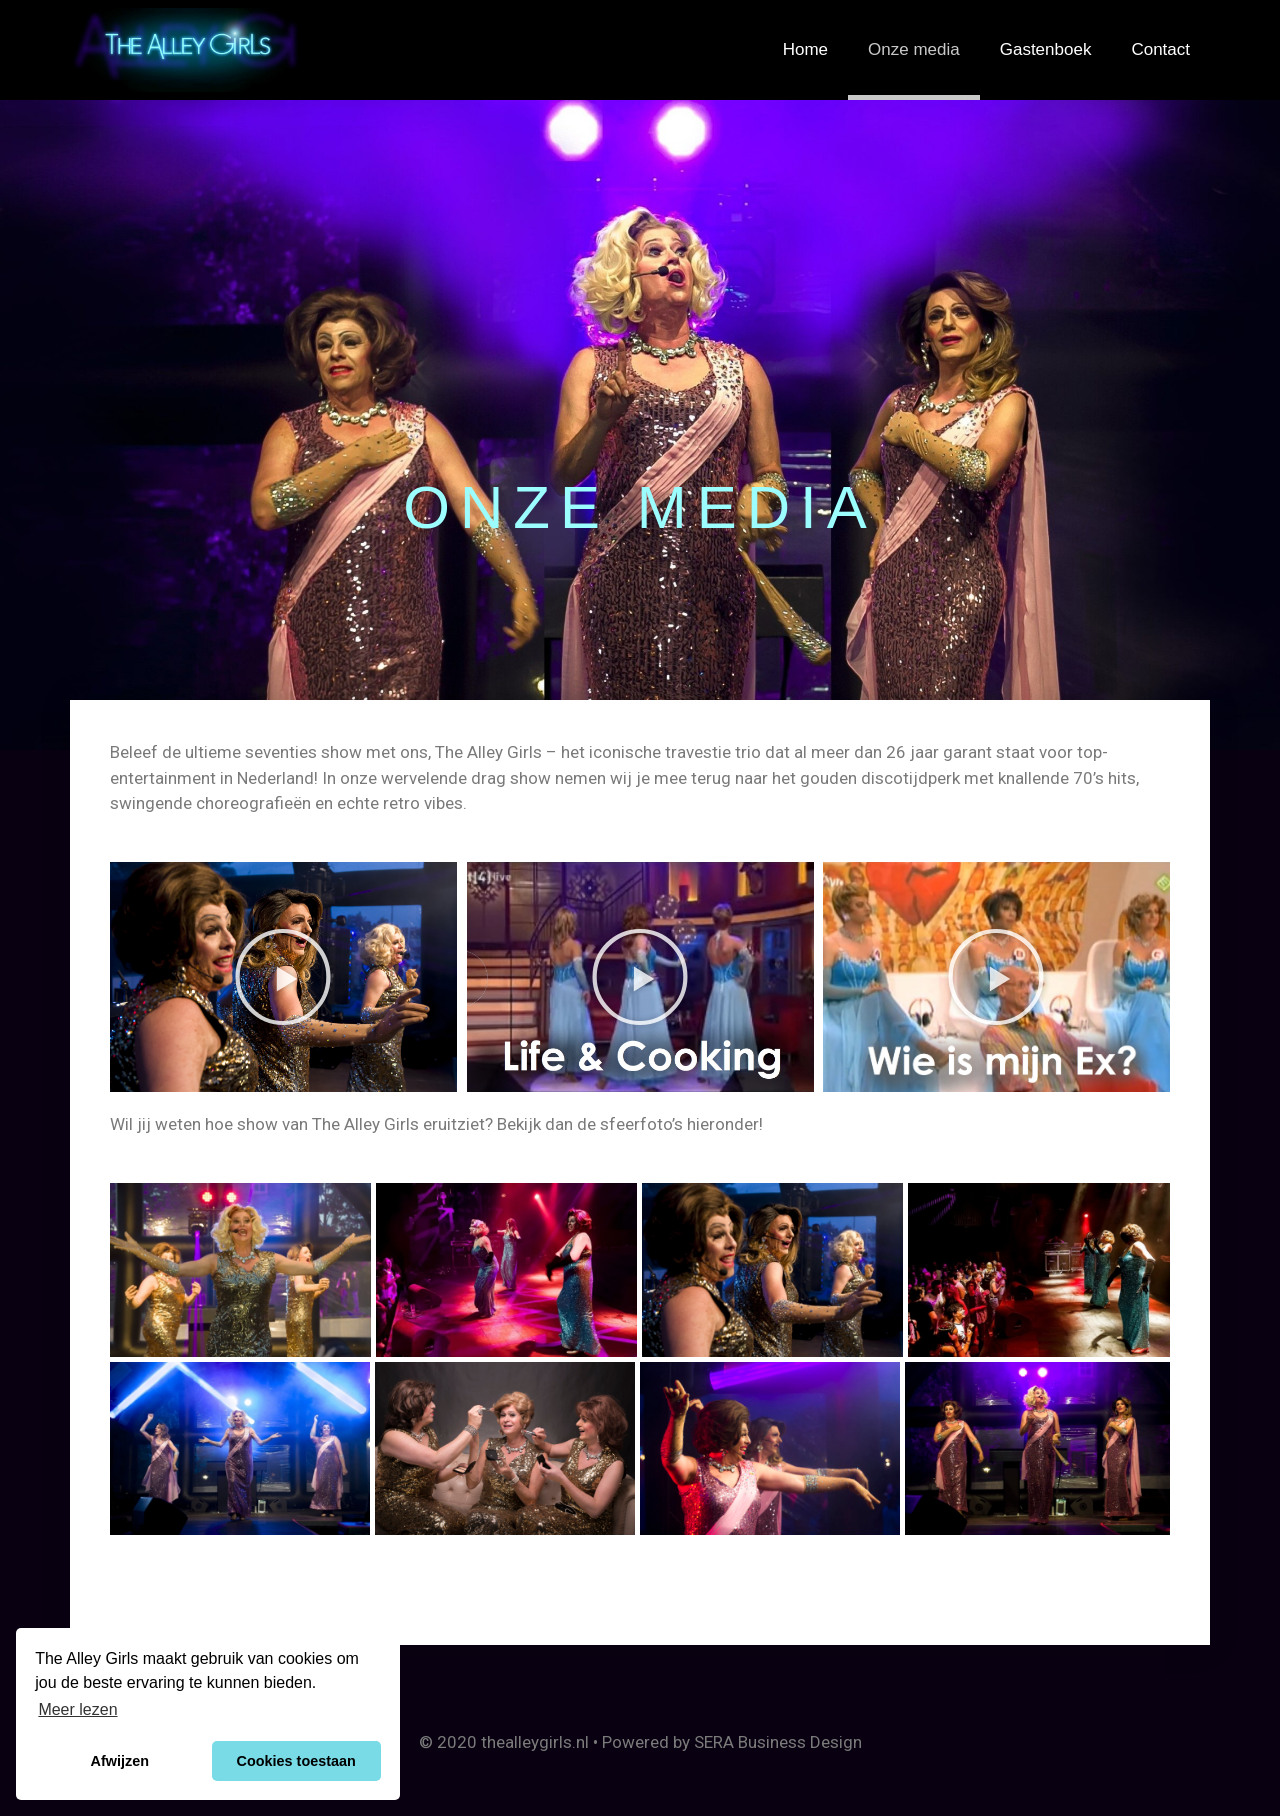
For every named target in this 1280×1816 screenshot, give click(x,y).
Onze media (914, 49)
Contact (1160, 49)
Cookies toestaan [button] (296, 1761)
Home (805, 49)
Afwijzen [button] (120, 1761)
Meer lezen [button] (77, 1709)
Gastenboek (1046, 49)
